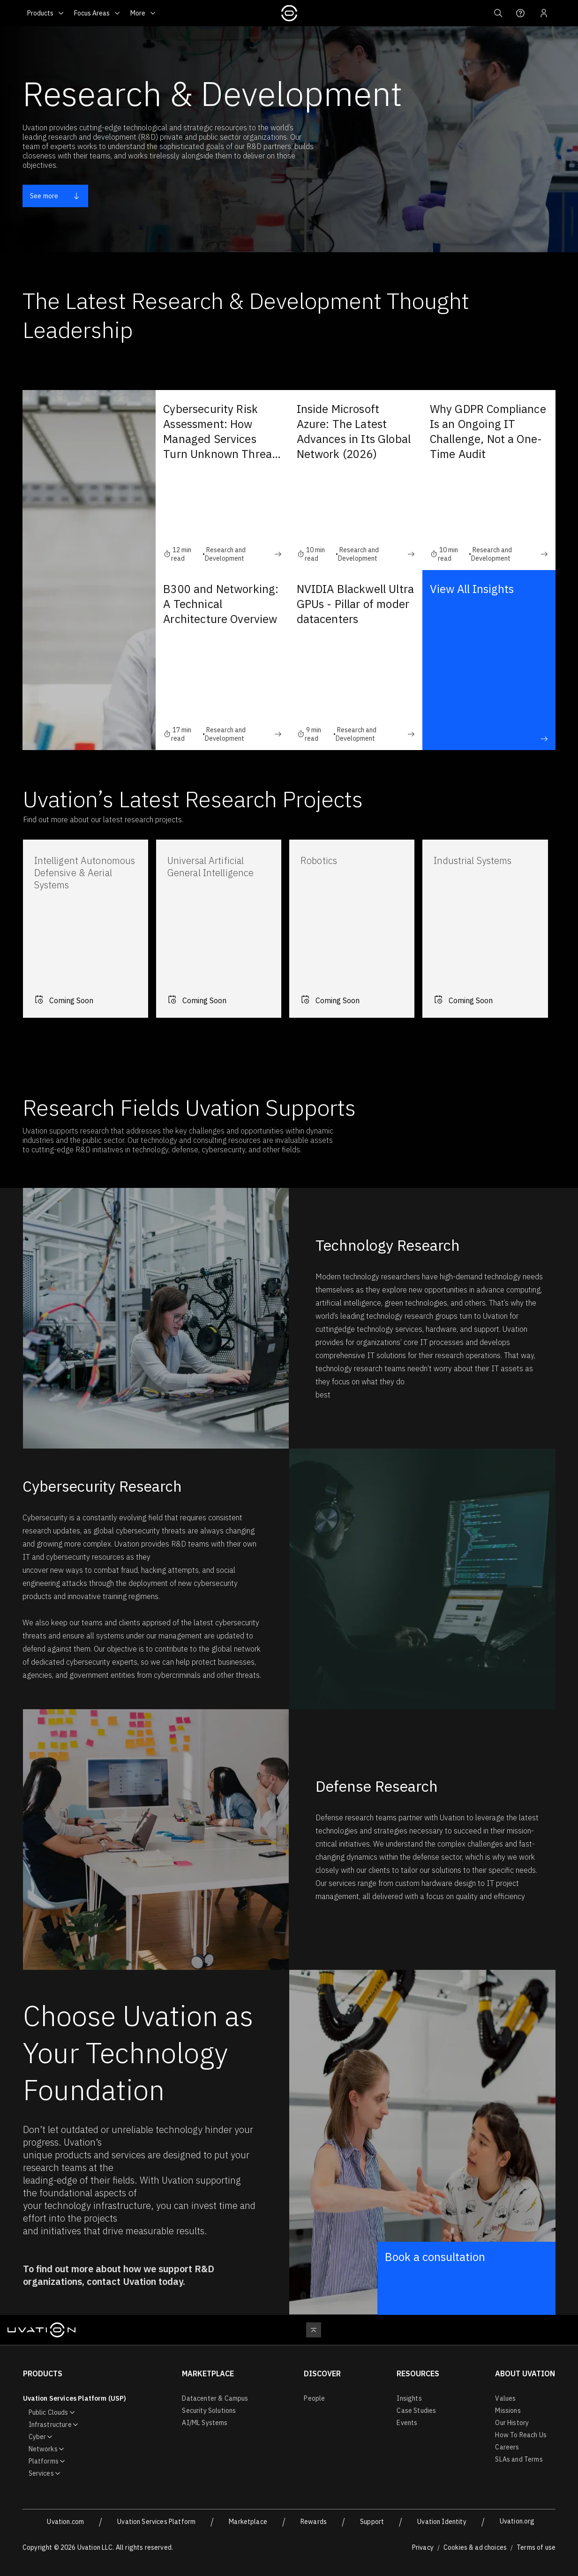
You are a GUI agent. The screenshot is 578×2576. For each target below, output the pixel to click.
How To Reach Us (520, 2435)
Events (407, 2422)
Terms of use (536, 2547)
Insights (409, 2398)
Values (505, 2398)
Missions (507, 2410)
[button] (497, 13)
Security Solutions (209, 2410)
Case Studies (416, 2410)
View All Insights (489, 662)
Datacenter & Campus (215, 2398)
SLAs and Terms (518, 2459)
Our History (512, 2422)
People (314, 2398)
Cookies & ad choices (475, 2547)
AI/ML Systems (204, 2422)
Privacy (423, 2547)
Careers (507, 2447)
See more (55, 196)
